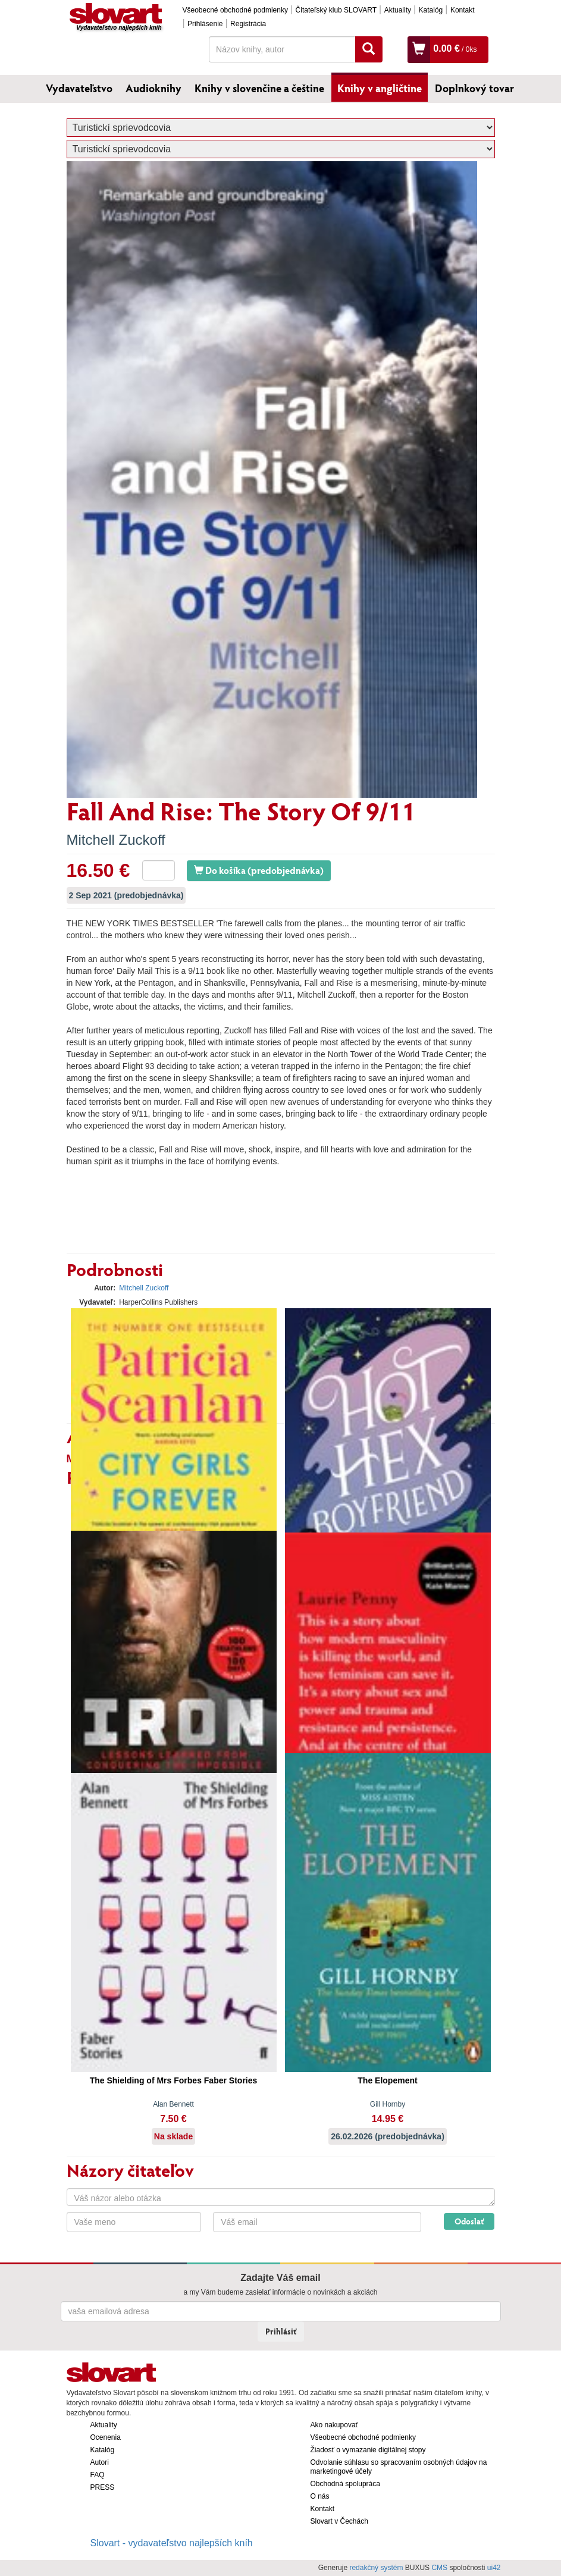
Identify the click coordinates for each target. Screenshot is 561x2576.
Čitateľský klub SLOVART (336, 10)
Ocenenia (105, 2437)
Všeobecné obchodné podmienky (235, 10)
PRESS (102, 2487)
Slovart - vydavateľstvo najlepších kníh (171, 2543)
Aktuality (397, 10)
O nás (320, 2496)
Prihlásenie (204, 24)
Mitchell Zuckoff (116, 840)
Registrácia (248, 24)
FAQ (97, 2475)
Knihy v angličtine (379, 88)
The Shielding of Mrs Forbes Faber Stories (174, 2080)
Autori (99, 2462)
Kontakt (462, 10)
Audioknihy (153, 88)
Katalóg (431, 10)
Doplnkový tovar (474, 88)
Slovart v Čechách (339, 2521)
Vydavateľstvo (79, 88)
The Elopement (387, 2080)
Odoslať (469, 2221)
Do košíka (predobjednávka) (259, 870)
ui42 (494, 2568)
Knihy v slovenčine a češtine (259, 88)
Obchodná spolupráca (345, 2484)
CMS (439, 2568)
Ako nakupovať (335, 2425)
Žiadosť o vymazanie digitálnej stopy (368, 2450)
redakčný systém (376, 2568)
